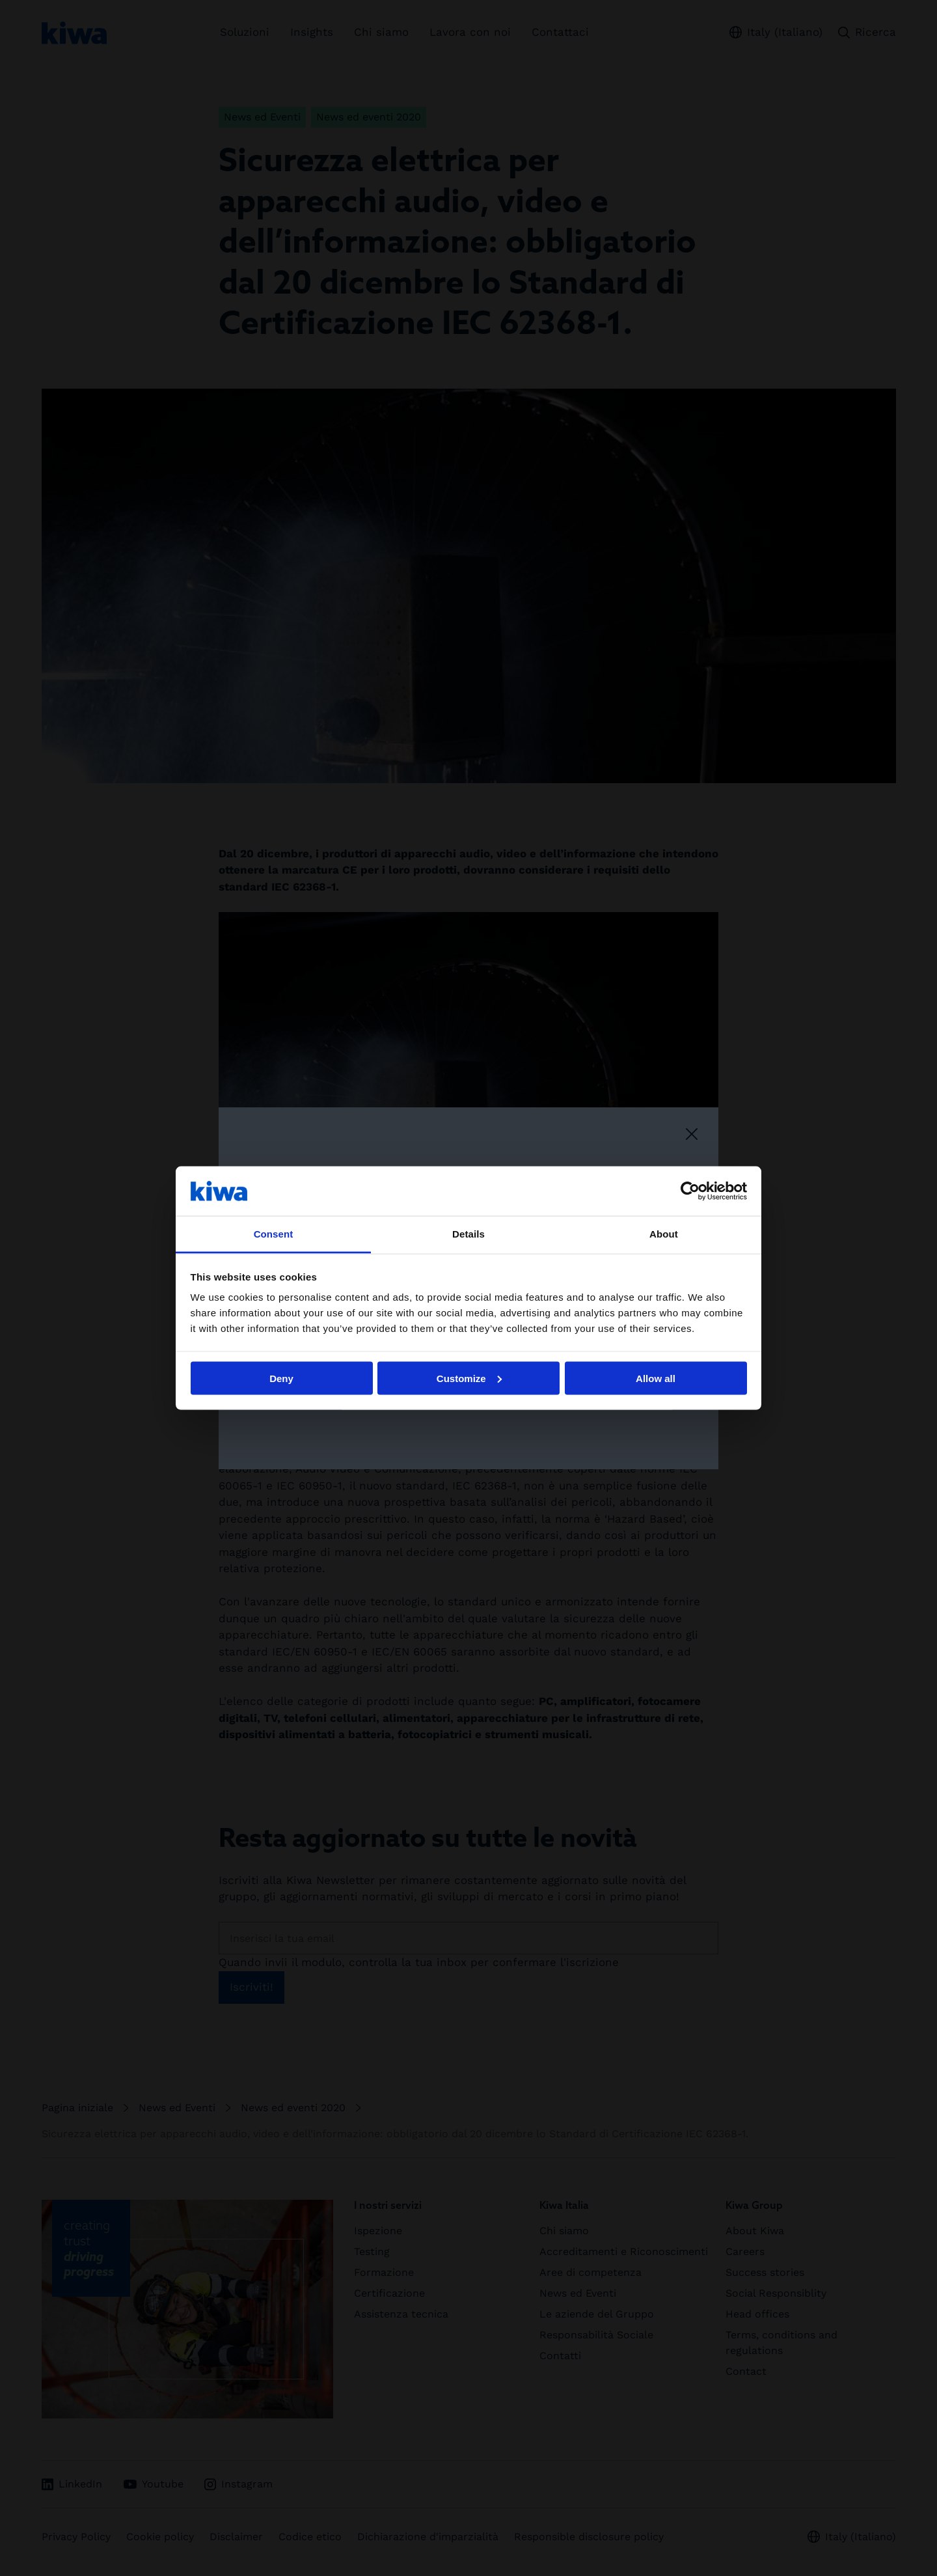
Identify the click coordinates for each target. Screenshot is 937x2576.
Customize (469, 1377)
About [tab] (663, 1234)
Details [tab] (468, 1234)
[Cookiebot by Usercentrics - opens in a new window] (690, 1190)
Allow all (655, 1377)
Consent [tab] (273, 1234)
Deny (281, 1377)
